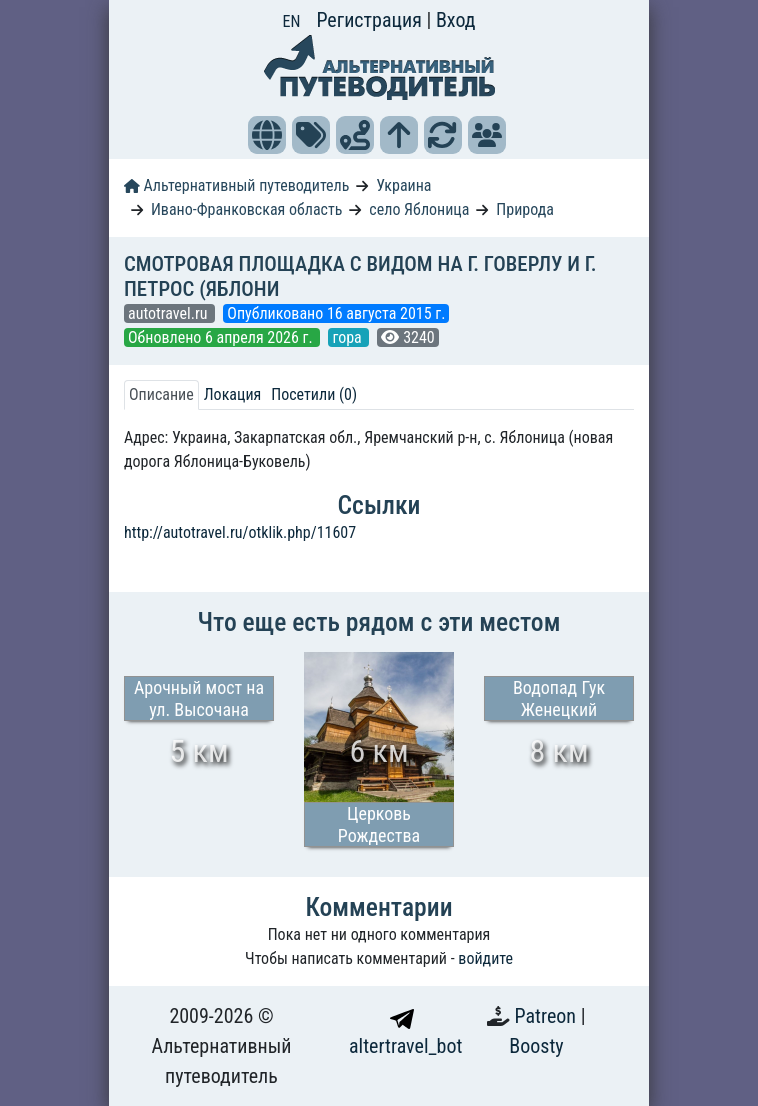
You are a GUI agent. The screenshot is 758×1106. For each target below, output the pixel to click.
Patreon (548, 1016)
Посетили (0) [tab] (314, 394)
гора (348, 337)
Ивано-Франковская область (247, 209)
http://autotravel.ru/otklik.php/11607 (240, 532)
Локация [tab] (233, 394)
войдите (485, 958)
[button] (267, 135)
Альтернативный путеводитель (236, 185)
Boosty (536, 1046)
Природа (525, 209)
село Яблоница (419, 209)
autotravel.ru (169, 313)
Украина (403, 185)
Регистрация (371, 20)
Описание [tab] (161, 394)
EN (292, 21)
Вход (456, 20)
